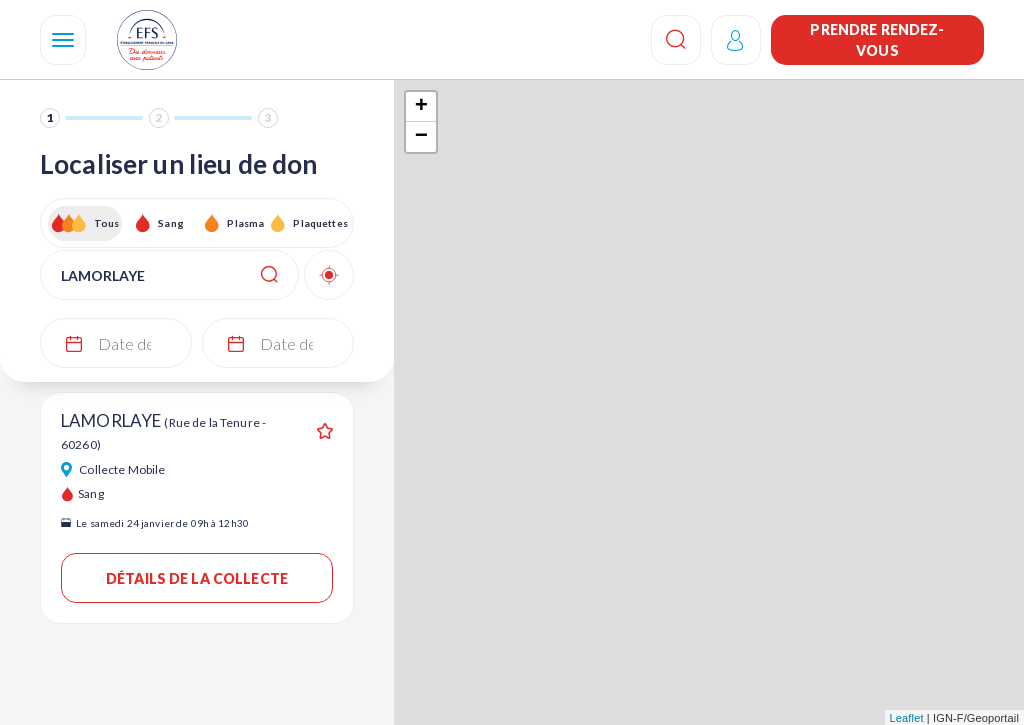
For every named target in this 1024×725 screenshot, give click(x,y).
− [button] (421, 137)
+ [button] (421, 107)
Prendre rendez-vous (877, 40)
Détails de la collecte (197, 578)
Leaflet (907, 718)
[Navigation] (63, 40)
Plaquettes (319, 223)
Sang (171, 223)
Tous (107, 223)
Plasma (245, 223)
